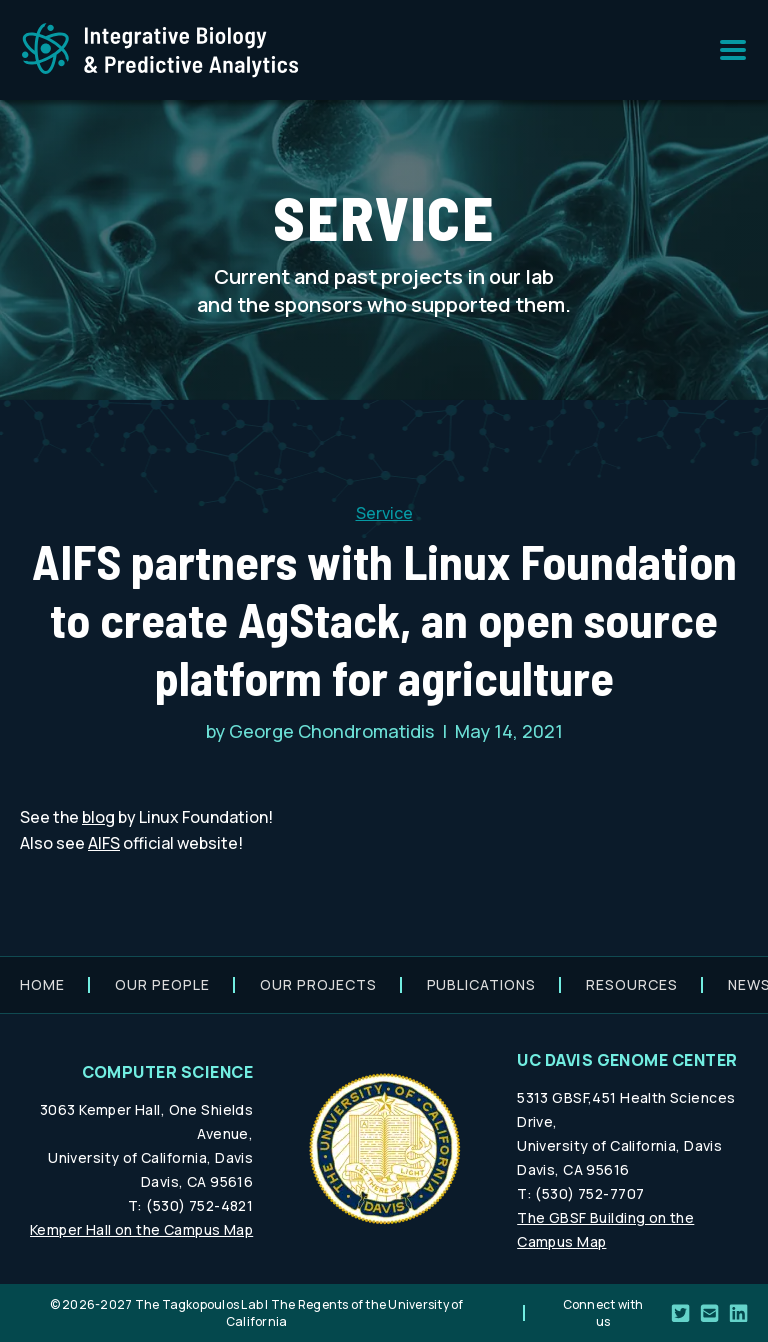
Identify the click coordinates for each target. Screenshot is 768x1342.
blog (98, 817)
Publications (482, 984)
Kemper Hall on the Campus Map (141, 1229)
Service (384, 513)
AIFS (104, 843)
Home (42, 984)
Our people (162, 984)
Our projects (318, 984)
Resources (632, 984)
